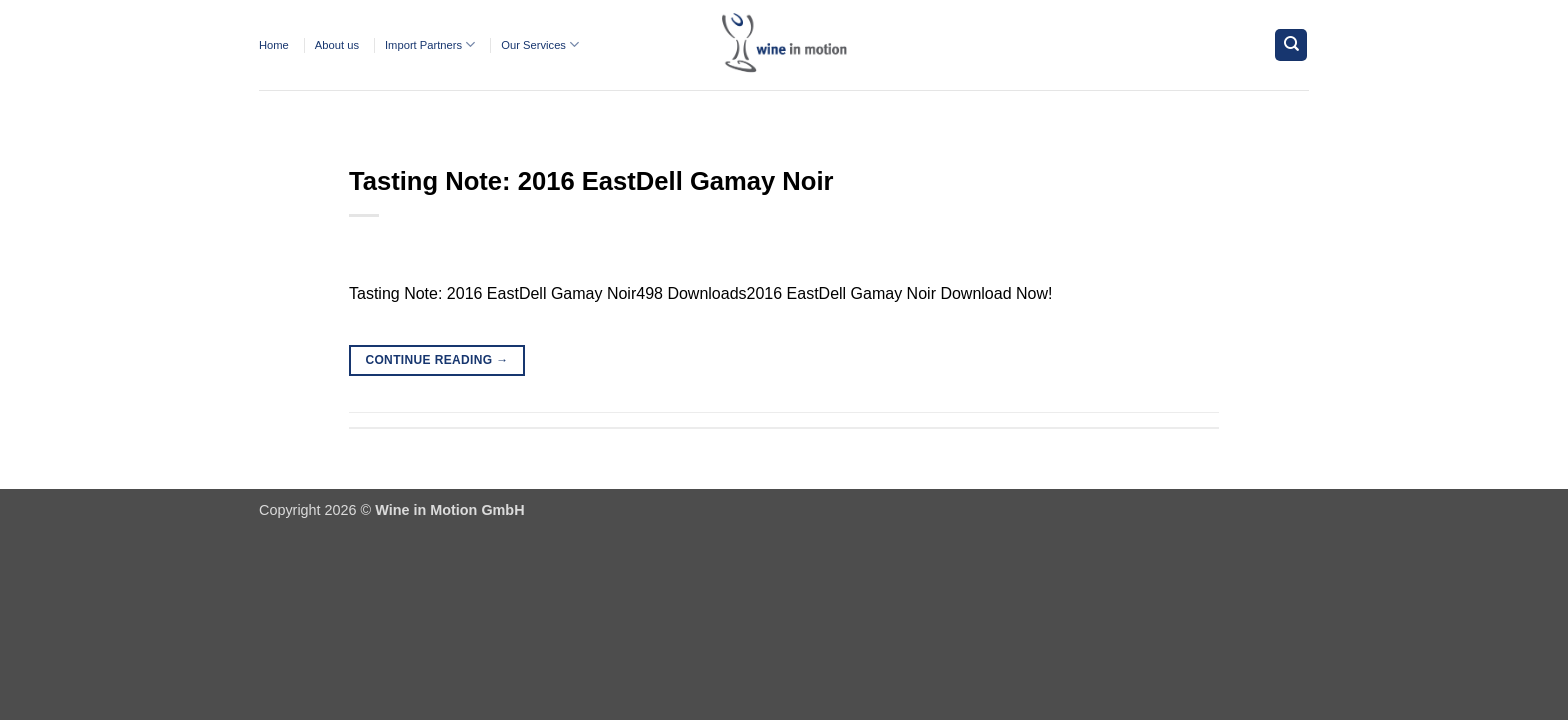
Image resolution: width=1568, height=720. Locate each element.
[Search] (1291, 45)
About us (337, 45)
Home (274, 45)
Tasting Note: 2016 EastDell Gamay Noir (591, 181)
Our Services (540, 44)
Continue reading (436, 360)
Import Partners (430, 44)
